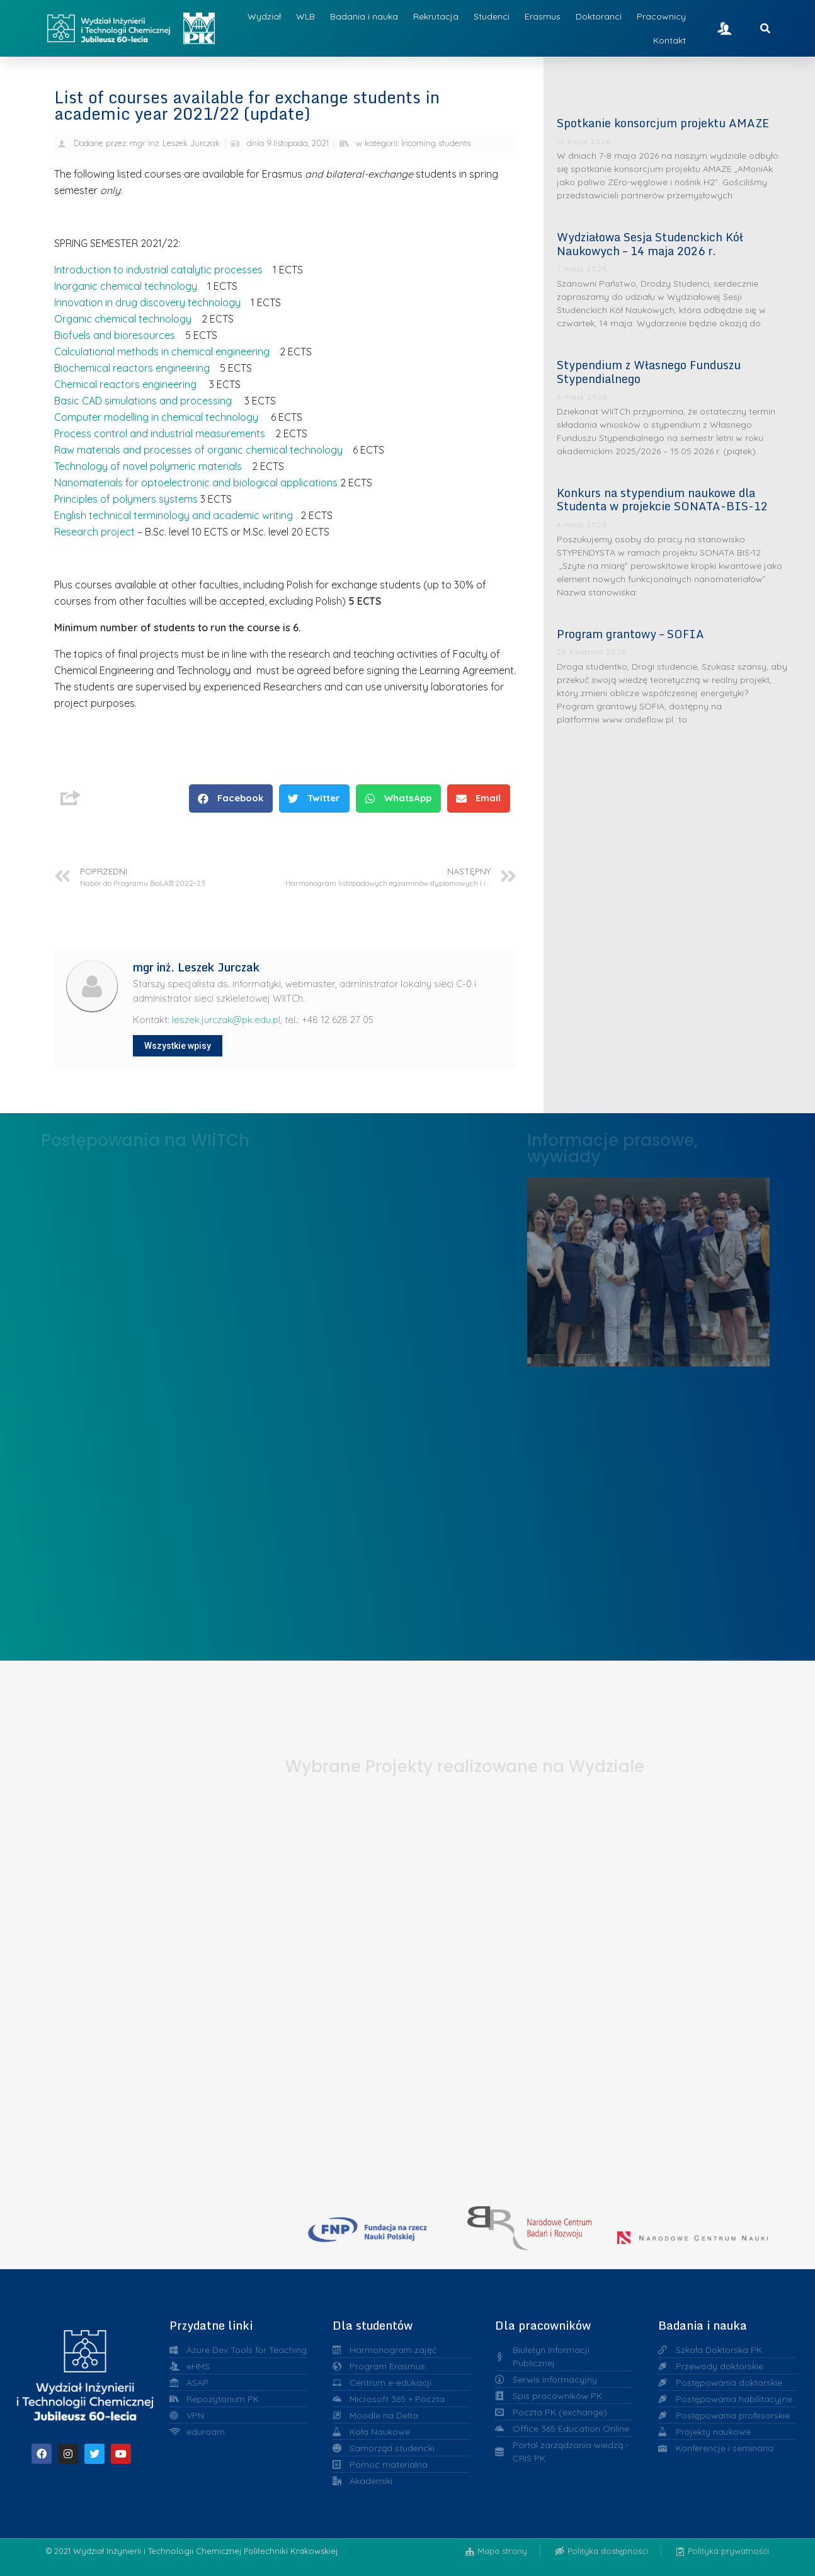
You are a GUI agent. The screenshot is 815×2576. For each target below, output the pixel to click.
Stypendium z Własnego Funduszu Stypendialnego (649, 371)
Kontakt (669, 40)
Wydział (264, 16)
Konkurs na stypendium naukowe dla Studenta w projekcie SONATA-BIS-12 (662, 499)
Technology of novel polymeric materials (148, 466)
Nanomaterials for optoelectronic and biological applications (196, 482)
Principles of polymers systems (126, 499)
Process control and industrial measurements (159, 433)
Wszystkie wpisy (177, 1046)
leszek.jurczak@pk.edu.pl (226, 1020)
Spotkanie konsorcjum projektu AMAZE (663, 122)
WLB (305, 16)
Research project (94, 531)
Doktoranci (599, 16)
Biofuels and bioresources (114, 335)
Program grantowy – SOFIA (630, 633)
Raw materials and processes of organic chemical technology (198, 450)
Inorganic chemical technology (125, 286)
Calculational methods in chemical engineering (162, 351)
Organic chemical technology (124, 318)
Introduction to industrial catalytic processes (158, 269)
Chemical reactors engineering (125, 384)
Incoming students (435, 143)
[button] (231, 798)
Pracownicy (661, 16)
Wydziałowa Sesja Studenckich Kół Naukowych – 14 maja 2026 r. (650, 243)
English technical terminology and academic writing (173, 515)
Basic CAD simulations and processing (143, 400)
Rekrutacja (436, 16)
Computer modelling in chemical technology (156, 417)
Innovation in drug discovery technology (147, 302)
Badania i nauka (364, 16)
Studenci (492, 16)
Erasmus (543, 16)
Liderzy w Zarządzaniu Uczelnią (648, 1268)
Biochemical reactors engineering (132, 368)
